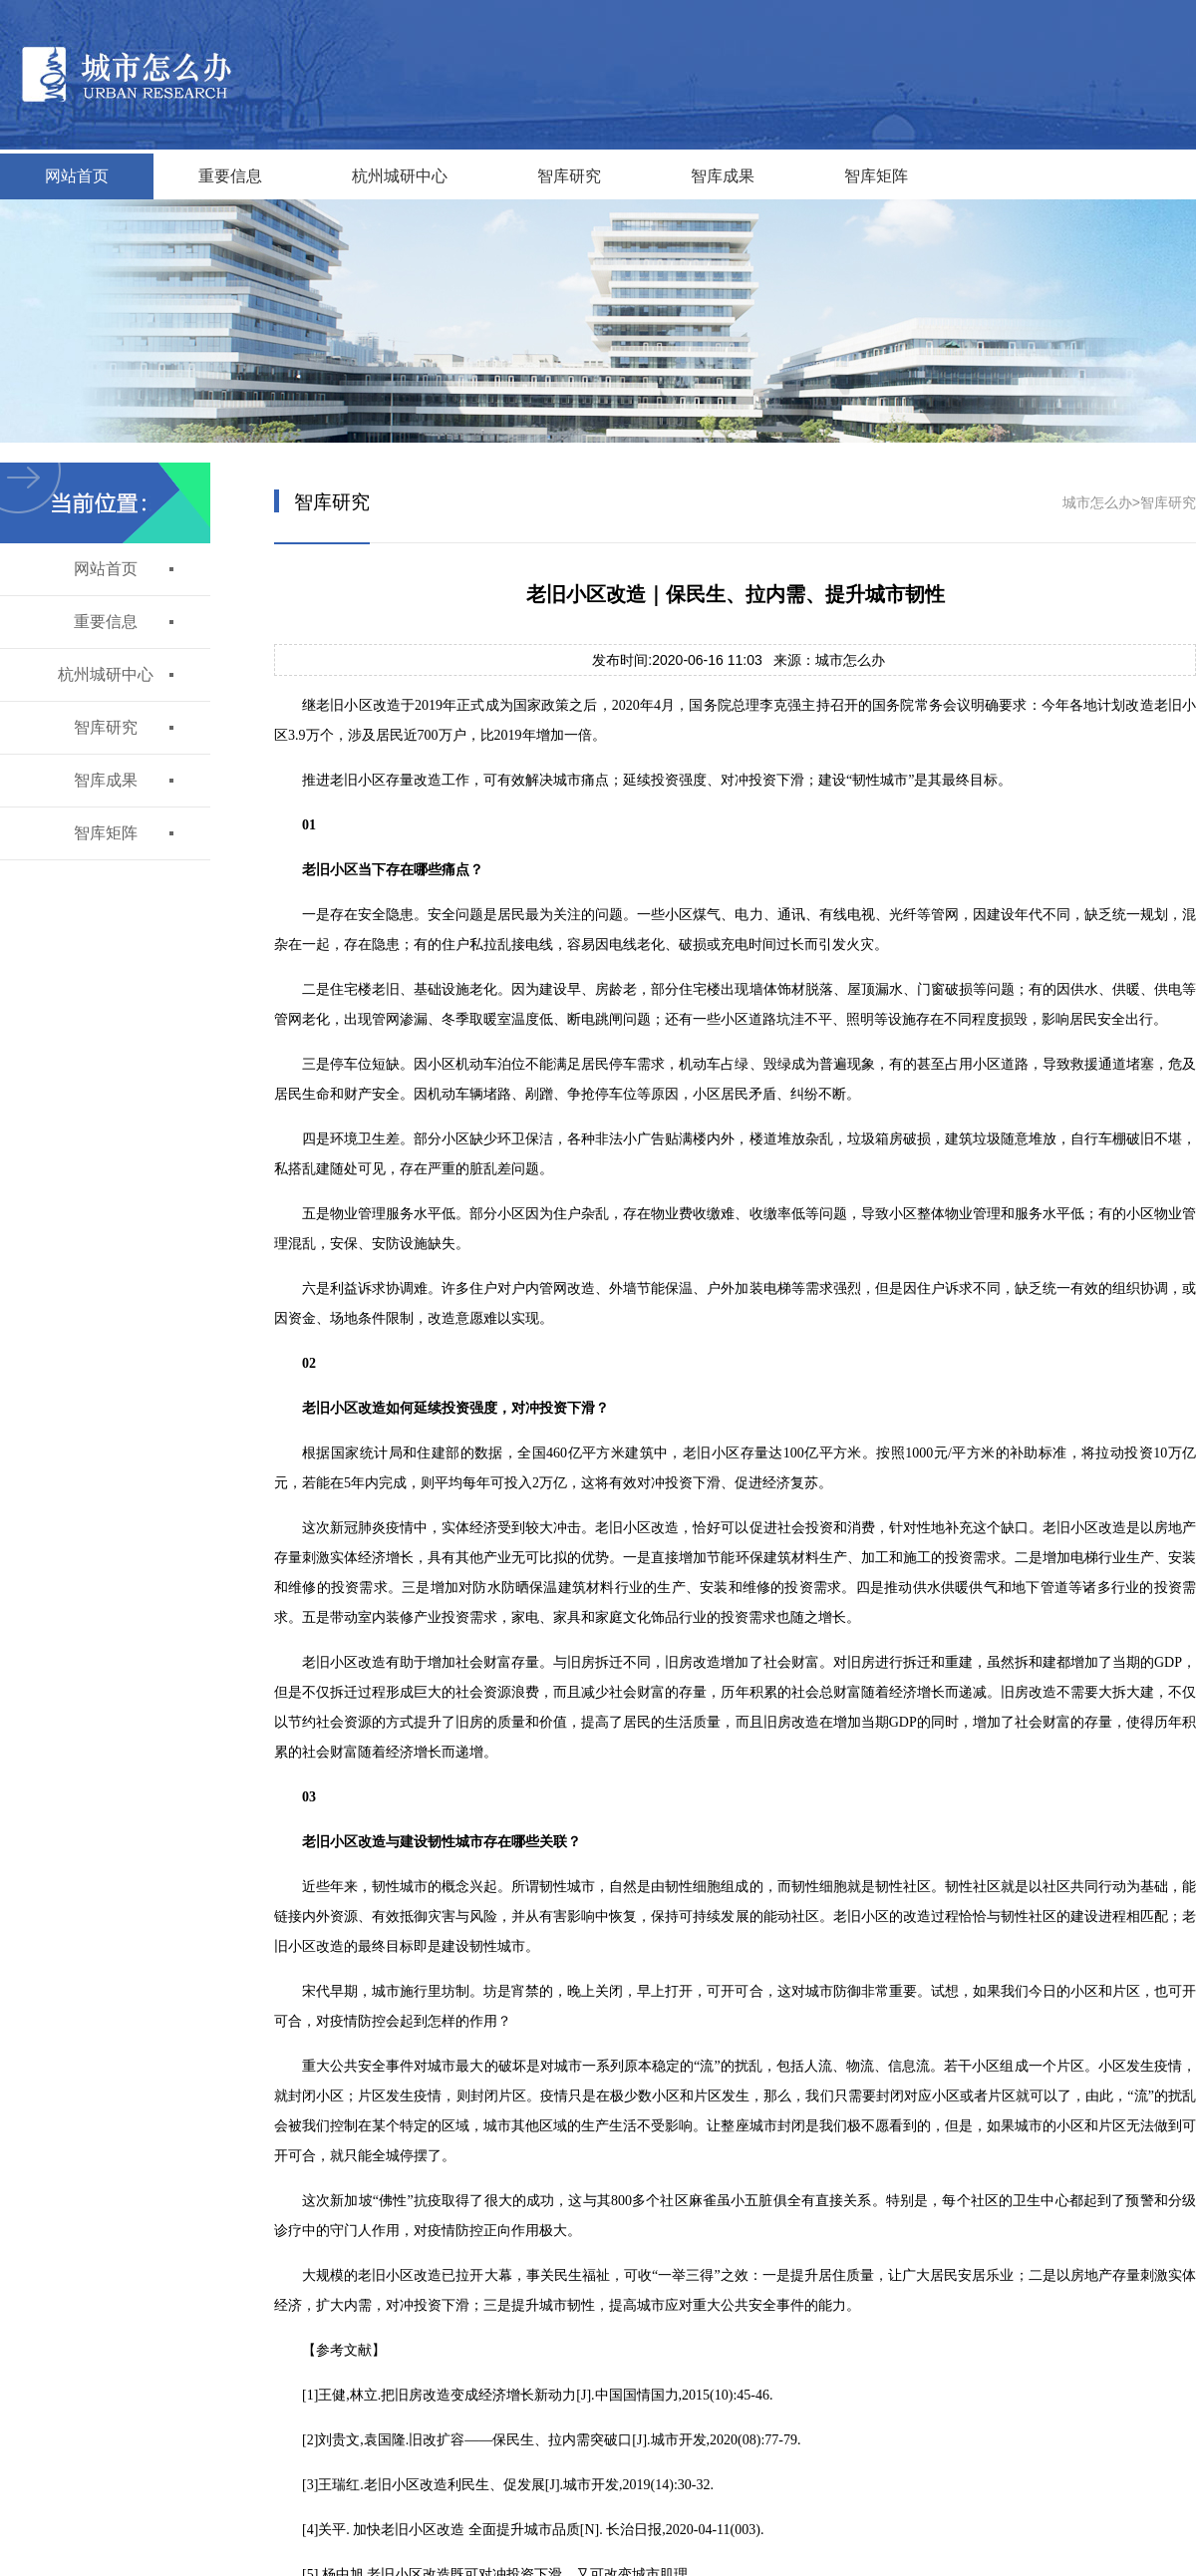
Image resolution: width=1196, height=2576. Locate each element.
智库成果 (722, 175)
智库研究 (569, 175)
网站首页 (77, 175)
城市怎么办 (1097, 502)
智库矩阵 (876, 175)
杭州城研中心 (400, 175)
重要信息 (230, 175)
